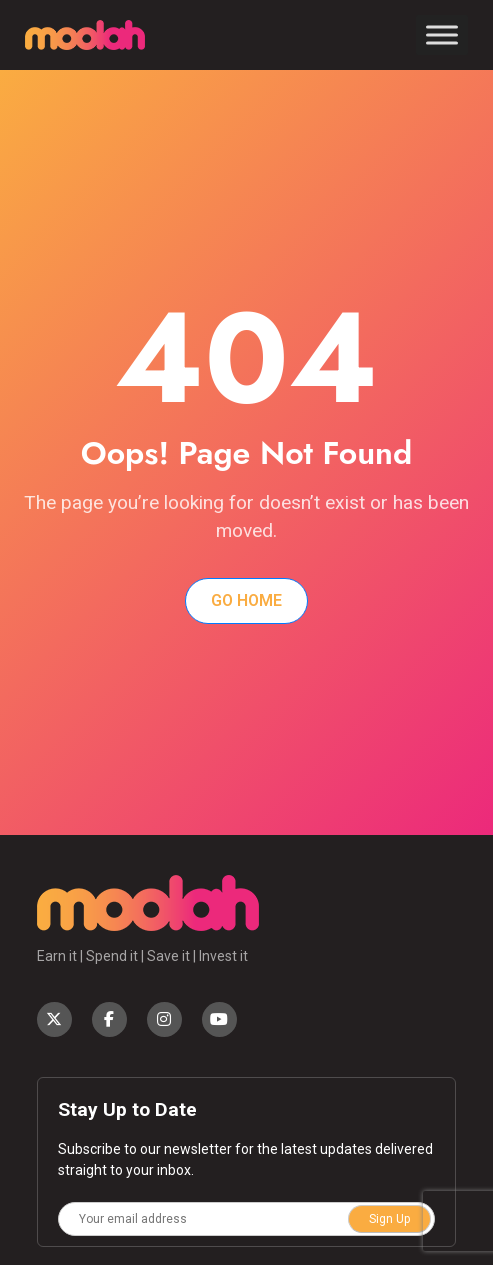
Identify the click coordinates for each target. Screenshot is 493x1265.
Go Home (246, 600)
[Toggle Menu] (442, 34)
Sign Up (389, 1219)
